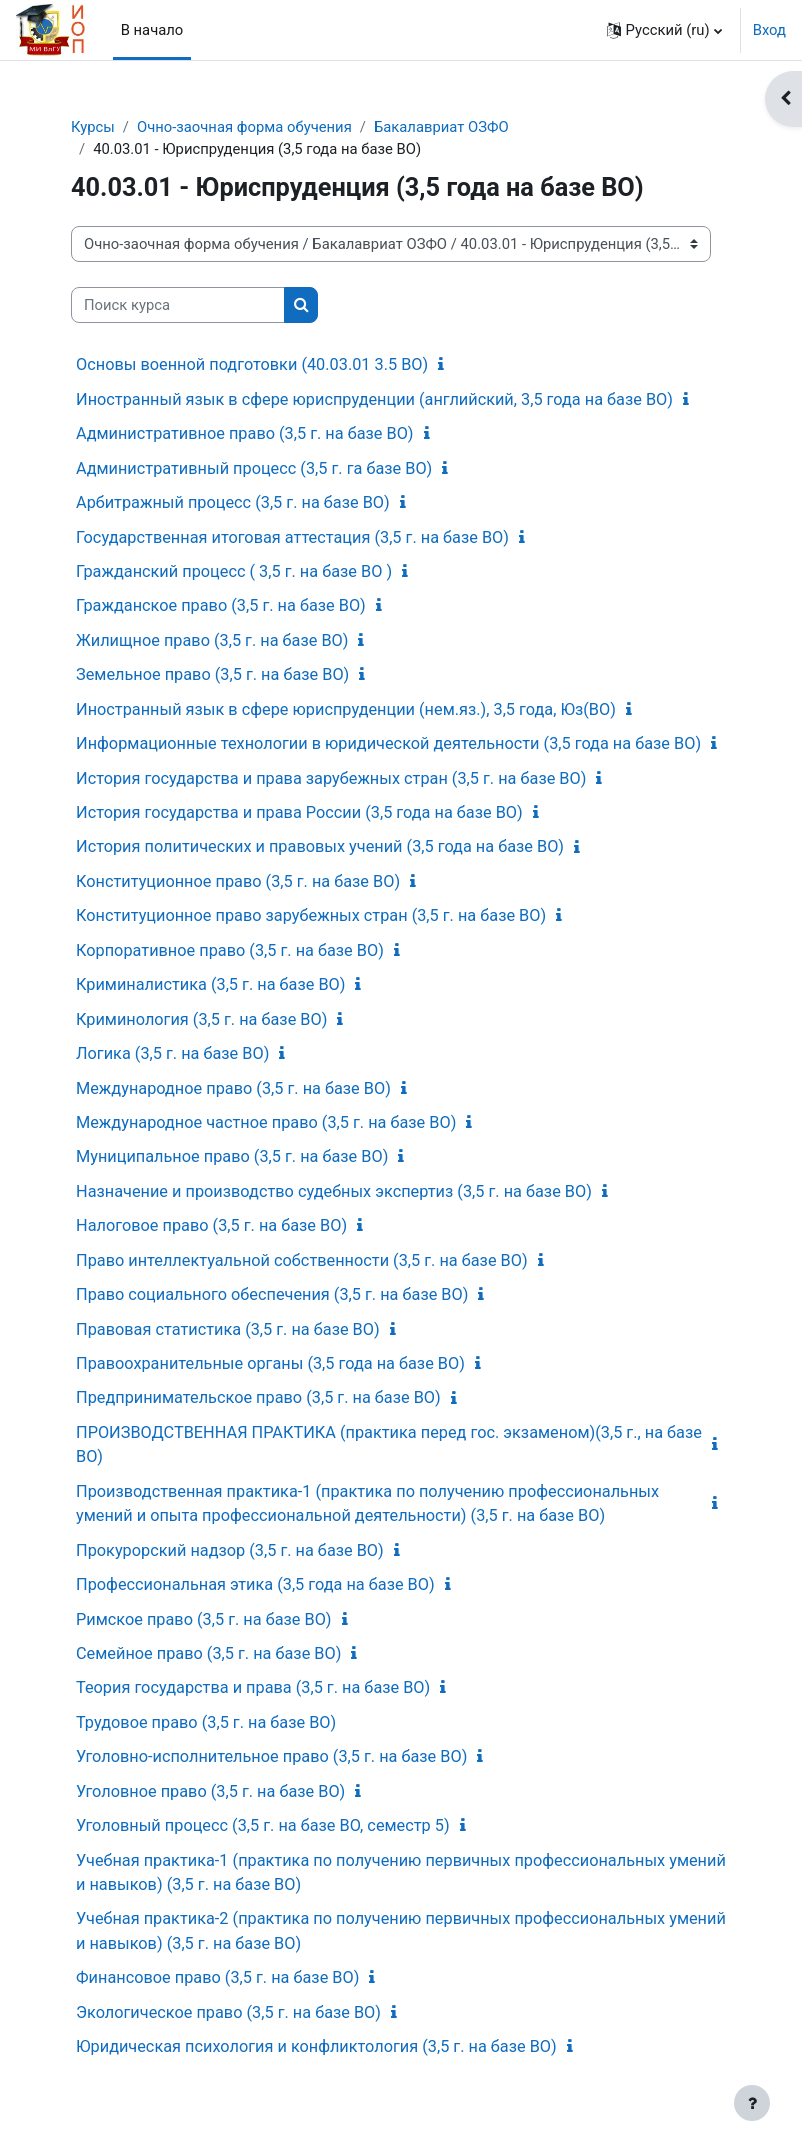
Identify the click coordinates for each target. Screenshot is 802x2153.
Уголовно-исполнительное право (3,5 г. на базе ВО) (271, 1756)
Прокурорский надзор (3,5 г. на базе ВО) (230, 1550)
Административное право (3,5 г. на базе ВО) (245, 433)
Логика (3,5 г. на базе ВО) (172, 1053)
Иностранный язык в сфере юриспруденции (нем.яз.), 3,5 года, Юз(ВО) (346, 709)
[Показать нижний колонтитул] (752, 2103)
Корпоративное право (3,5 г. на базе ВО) (230, 950)
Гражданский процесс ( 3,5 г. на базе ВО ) (234, 571)
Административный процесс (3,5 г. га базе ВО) (254, 468)
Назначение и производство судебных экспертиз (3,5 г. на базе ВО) (334, 1191)
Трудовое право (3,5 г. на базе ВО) (206, 1722)
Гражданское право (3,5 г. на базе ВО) (221, 605)
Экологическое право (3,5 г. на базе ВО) (228, 2012)
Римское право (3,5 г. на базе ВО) (204, 1619)
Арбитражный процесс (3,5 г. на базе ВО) (233, 502)
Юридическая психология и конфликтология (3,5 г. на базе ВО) (316, 2046)
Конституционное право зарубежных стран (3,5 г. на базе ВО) (311, 915)
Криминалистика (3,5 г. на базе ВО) (210, 984)
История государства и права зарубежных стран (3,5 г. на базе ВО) (331, 778)
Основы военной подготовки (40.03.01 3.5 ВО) (252, 364)
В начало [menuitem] (152, 30)
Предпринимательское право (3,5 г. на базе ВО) (258, 1397)
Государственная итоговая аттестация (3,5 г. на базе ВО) (292, 537)
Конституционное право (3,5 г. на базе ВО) (238, 881)
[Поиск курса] (178, 305)
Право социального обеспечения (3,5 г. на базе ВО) (272, 1294)
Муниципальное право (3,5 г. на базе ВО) (232, 1156)
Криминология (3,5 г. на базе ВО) (201, 1019)
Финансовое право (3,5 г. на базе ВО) (217, 1977)
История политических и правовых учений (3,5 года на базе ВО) (320, 846)
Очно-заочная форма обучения (244, 127)
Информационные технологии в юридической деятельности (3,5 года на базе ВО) (388, 743)
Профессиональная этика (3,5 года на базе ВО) (255, 1584)
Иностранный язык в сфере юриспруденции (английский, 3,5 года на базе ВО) (374, 399)
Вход (769, 30)
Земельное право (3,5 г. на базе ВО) (212, 674)
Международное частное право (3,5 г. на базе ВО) (266, 1122)
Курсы (93, 127)
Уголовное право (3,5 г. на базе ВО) (210, 1791)
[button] (664, 30)
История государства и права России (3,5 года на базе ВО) (299, 812)
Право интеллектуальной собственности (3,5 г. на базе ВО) (302, 1260)
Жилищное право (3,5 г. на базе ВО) (212, 640)
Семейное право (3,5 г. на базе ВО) (208, 1653)
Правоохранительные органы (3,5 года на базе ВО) (270, 1363)
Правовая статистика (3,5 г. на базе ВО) (228, 1329)
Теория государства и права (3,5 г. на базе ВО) (253, 1687)
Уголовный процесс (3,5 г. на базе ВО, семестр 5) (263, 1825)
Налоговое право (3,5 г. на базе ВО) (211, 1225)
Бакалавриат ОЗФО (441, 127)
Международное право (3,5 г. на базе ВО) (233, 1088)
